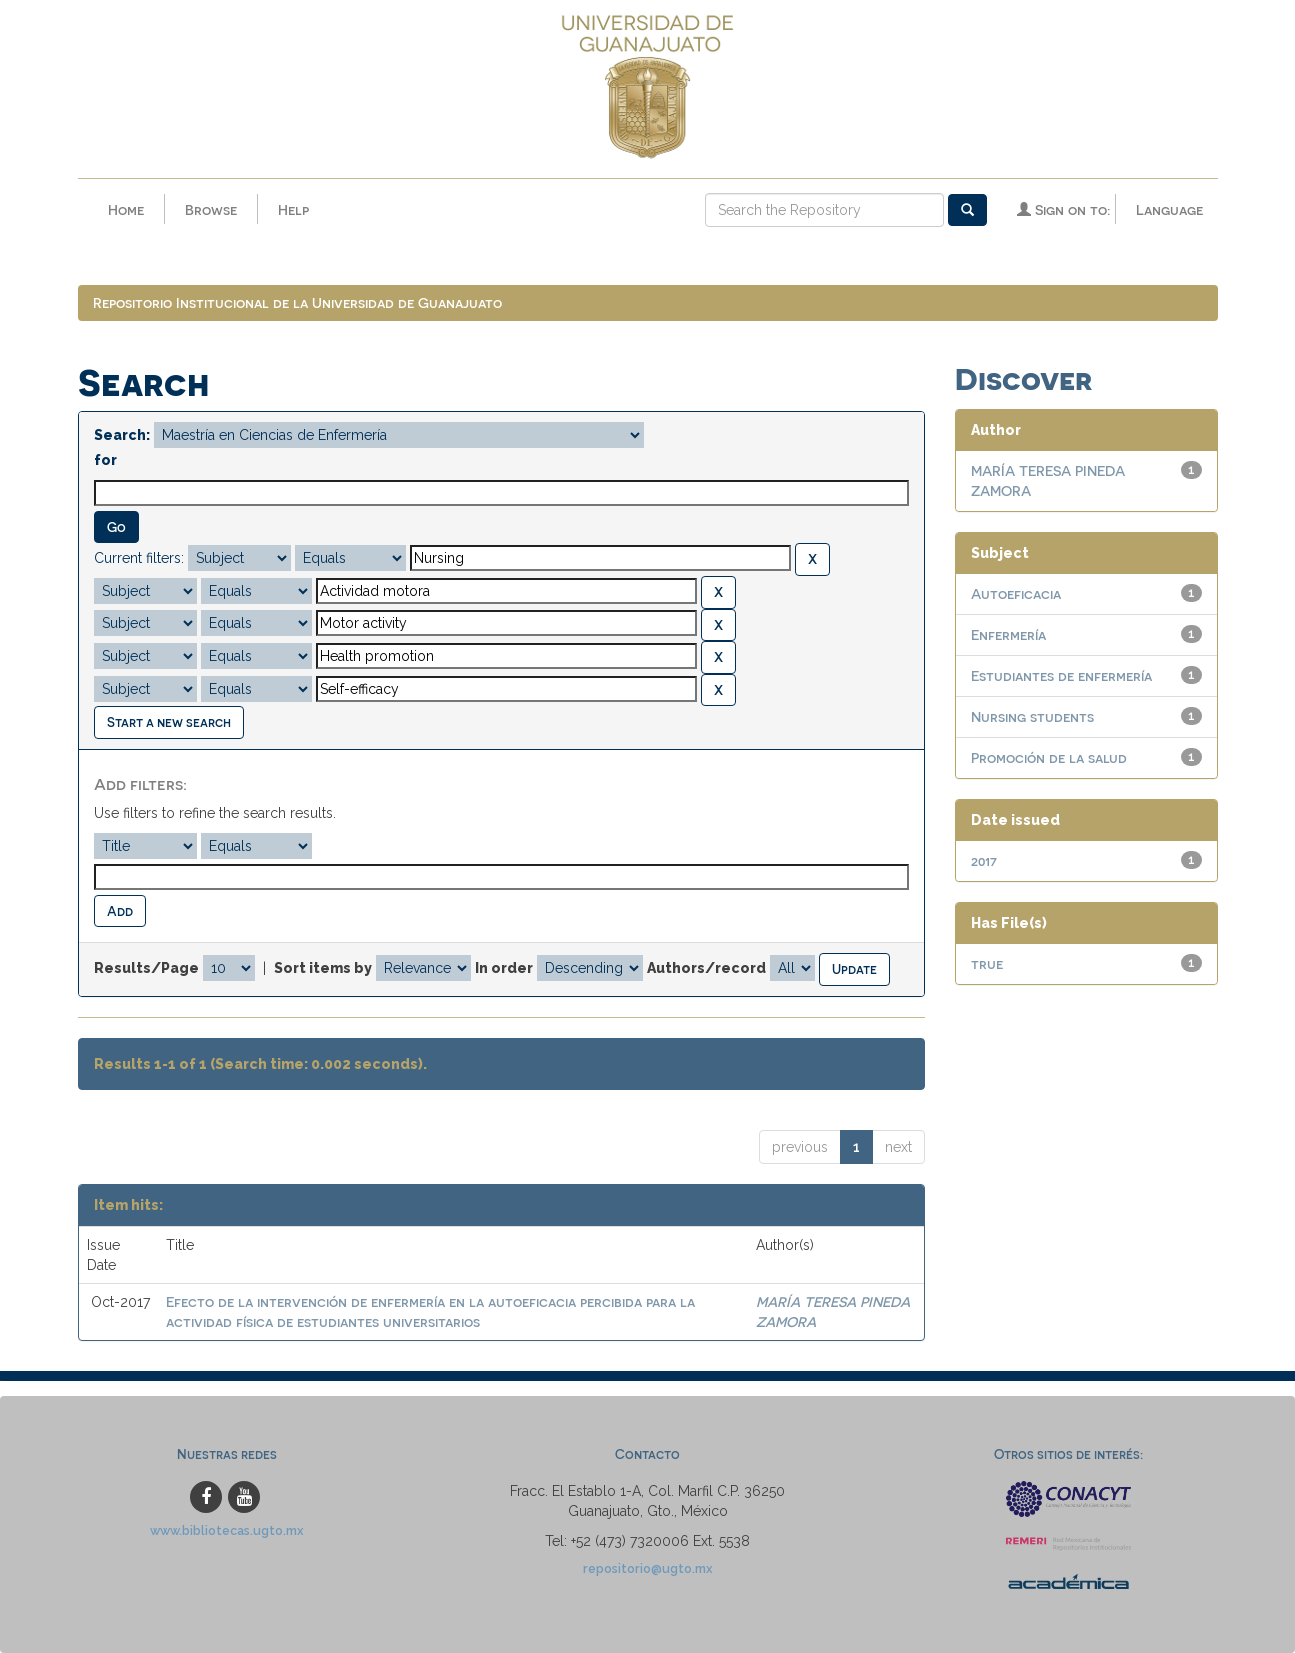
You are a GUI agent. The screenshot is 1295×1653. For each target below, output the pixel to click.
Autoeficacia (1016, 593)
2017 (984, 860)
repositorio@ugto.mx (648, 1568)
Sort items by (323, 968)
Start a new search (169, 721)
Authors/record (706, 968)
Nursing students (1032, 716)
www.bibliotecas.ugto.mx (227, 1530)
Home (126, 209)
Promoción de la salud (1049, 757)
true (987, 963)
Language (1169, 209)
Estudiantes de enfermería (1061, 675)
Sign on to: (1063, 209)
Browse (211, 209)
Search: (122, 435)
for (105, 460)
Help (293, 209)
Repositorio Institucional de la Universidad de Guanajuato (297, 302)
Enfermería (1008, 634)
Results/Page (146, 968)
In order (504, 968)
